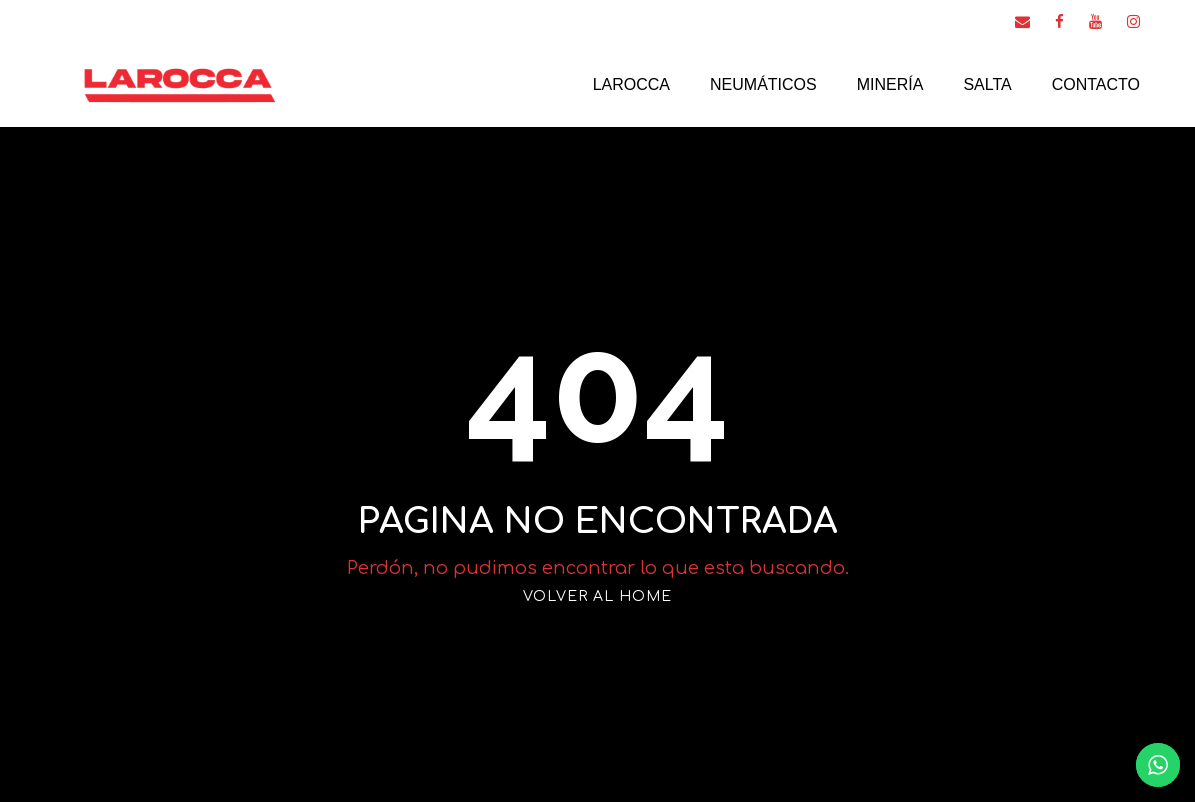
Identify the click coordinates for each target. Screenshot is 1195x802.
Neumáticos (763, 84)
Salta (987, 84)
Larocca (631, 84)
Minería (890, 84)
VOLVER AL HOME (597, 596)
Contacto (1096, 84)
